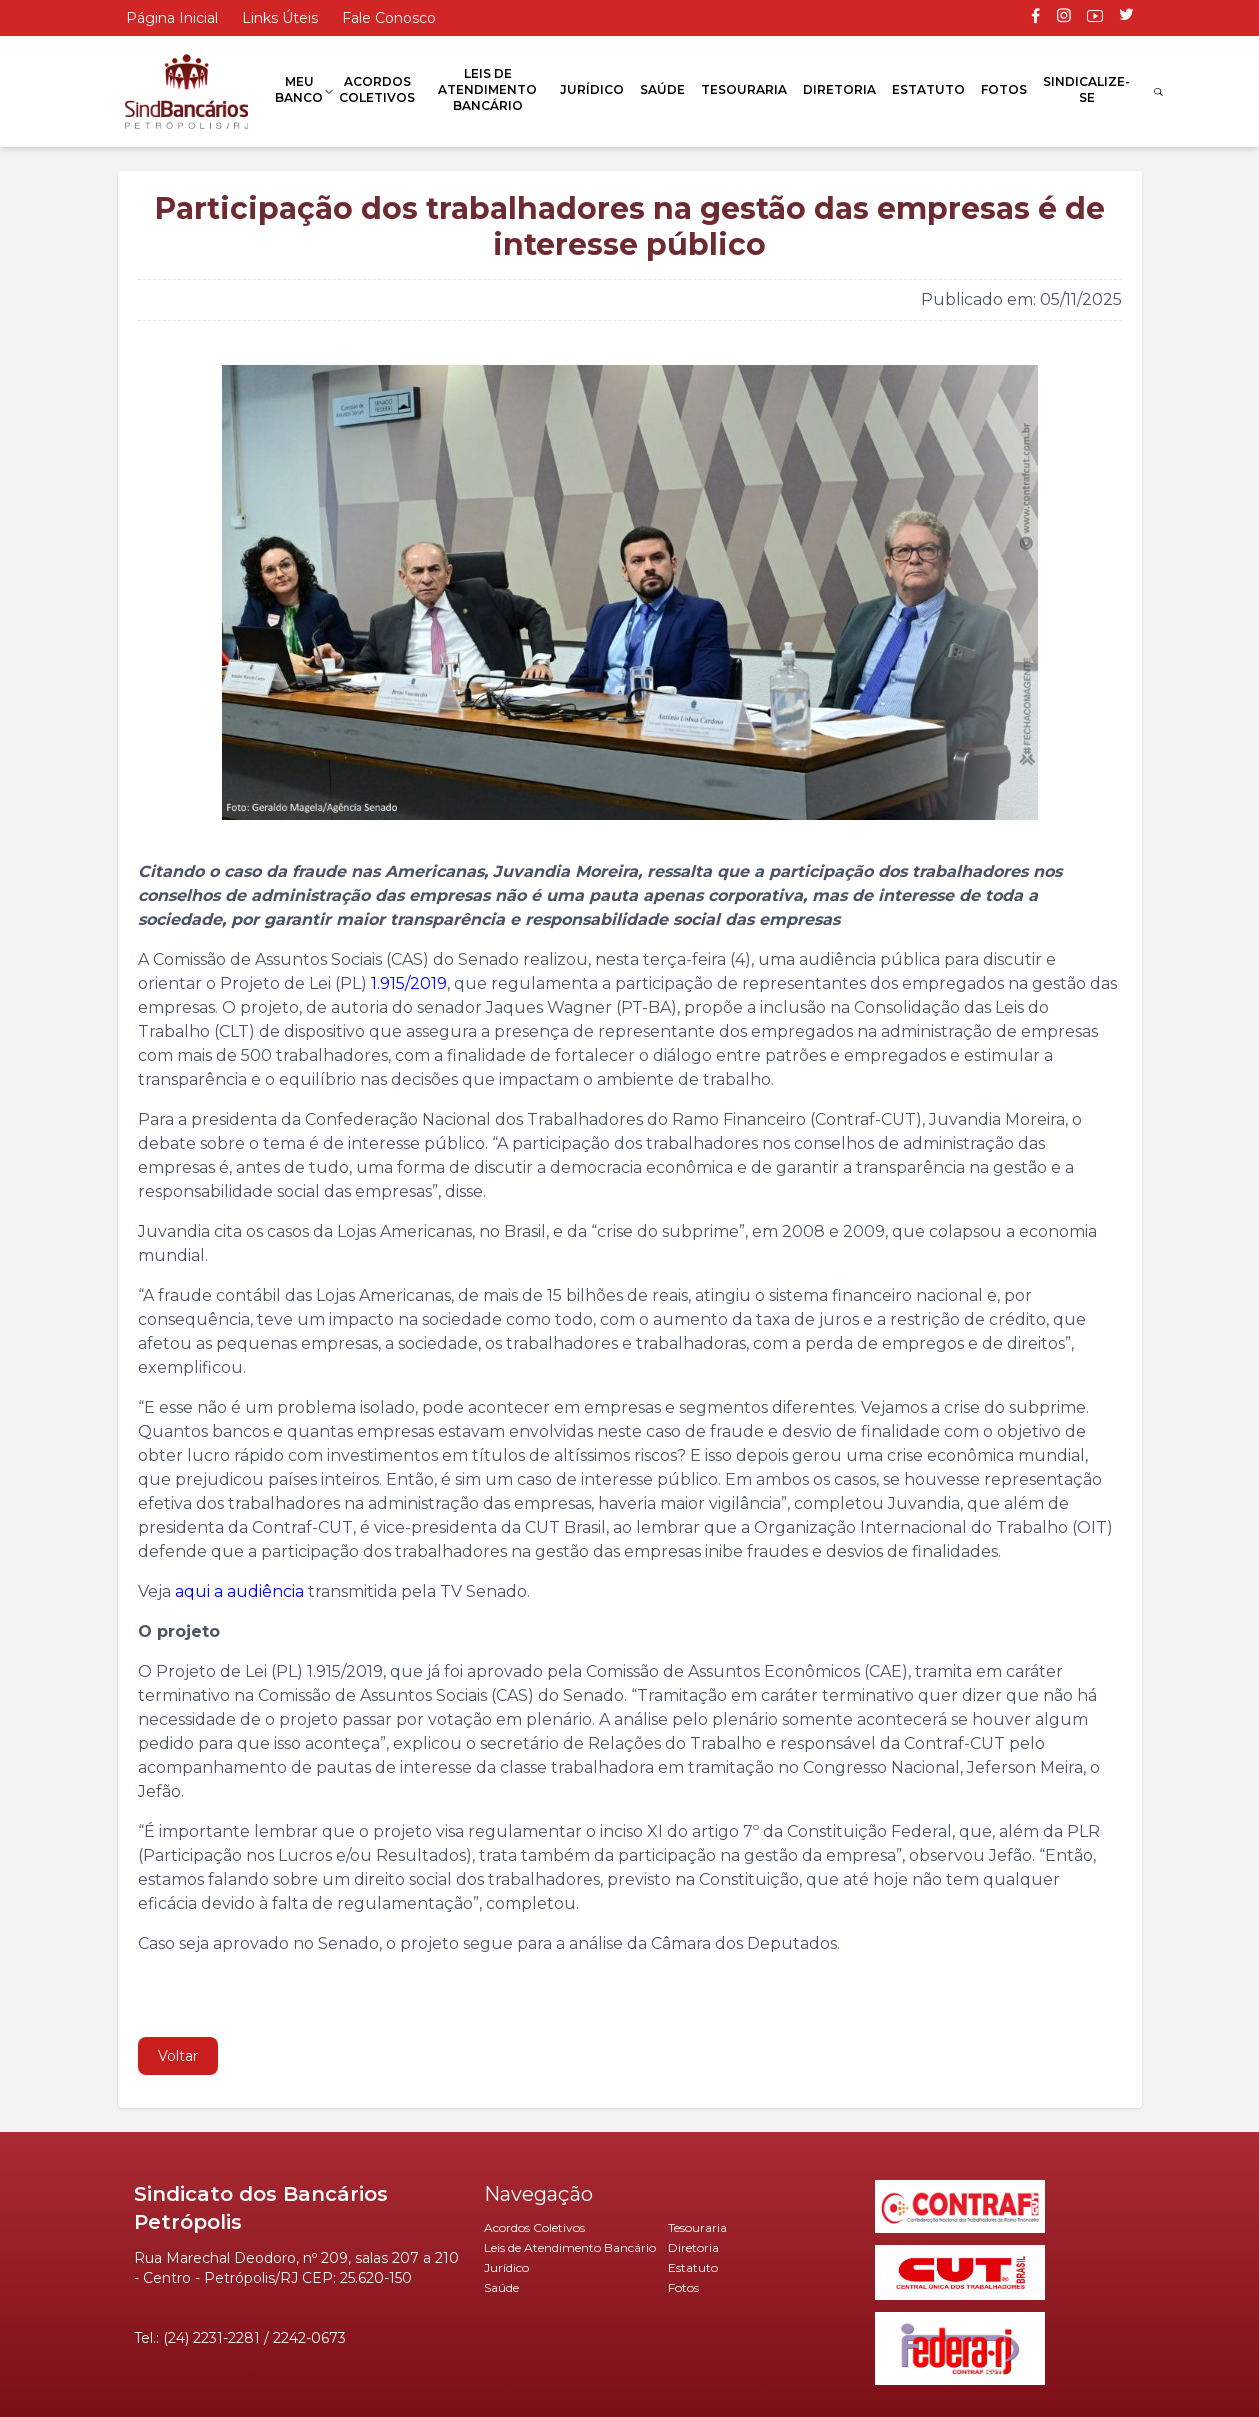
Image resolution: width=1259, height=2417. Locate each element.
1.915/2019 (407, 983)
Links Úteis (280, 18)
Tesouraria (744, 89)
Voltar (178, 2056)
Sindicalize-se (1086, 89)
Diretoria (839, 89)
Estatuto (928, 89)
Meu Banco (299, 89)
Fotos (1004, 89)
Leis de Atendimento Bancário (487, 89)
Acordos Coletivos (377, 89)
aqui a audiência (239, 1591)
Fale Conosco (389, 18)
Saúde (662, 89)
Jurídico (592, 89)
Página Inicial (172, 18)
